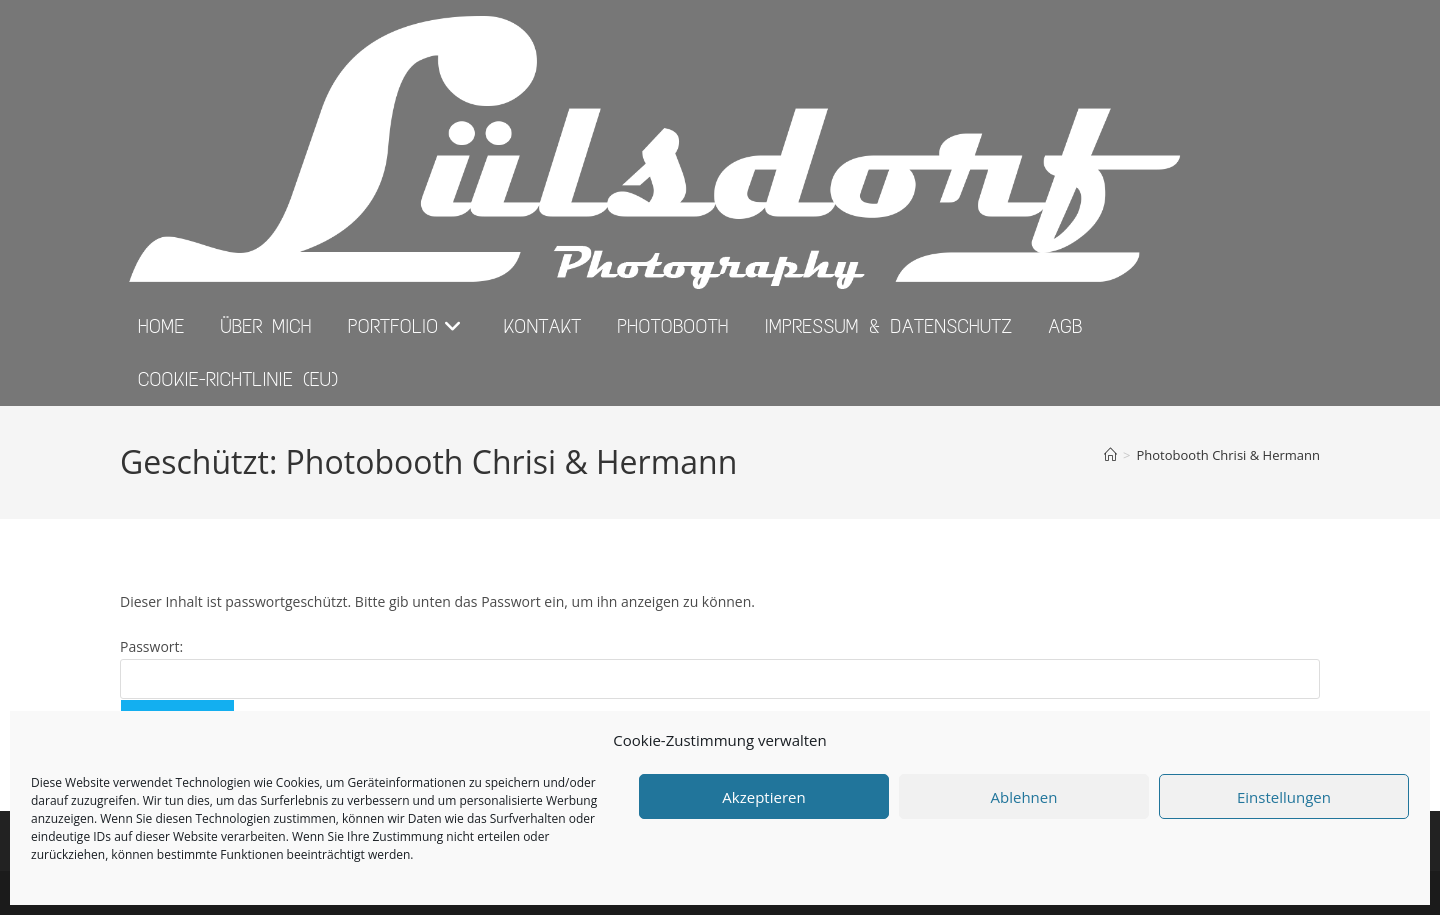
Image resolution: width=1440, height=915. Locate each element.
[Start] (1110, 455)
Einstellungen (1284, 797)
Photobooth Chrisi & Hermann (1228, 455)
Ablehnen (1024, 797)
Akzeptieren (763, 797)
